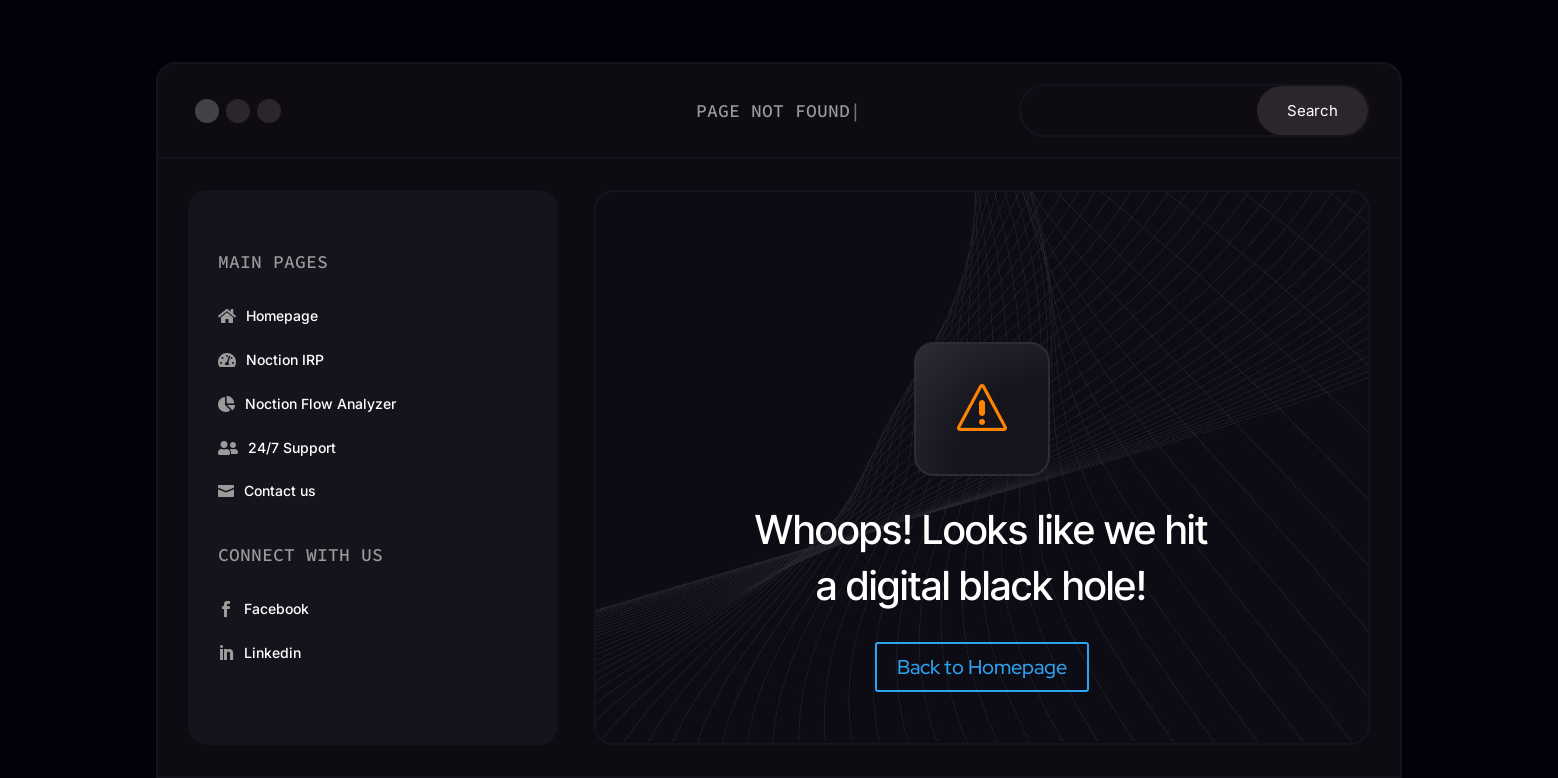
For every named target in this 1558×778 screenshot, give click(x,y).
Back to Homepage (982, 667)
